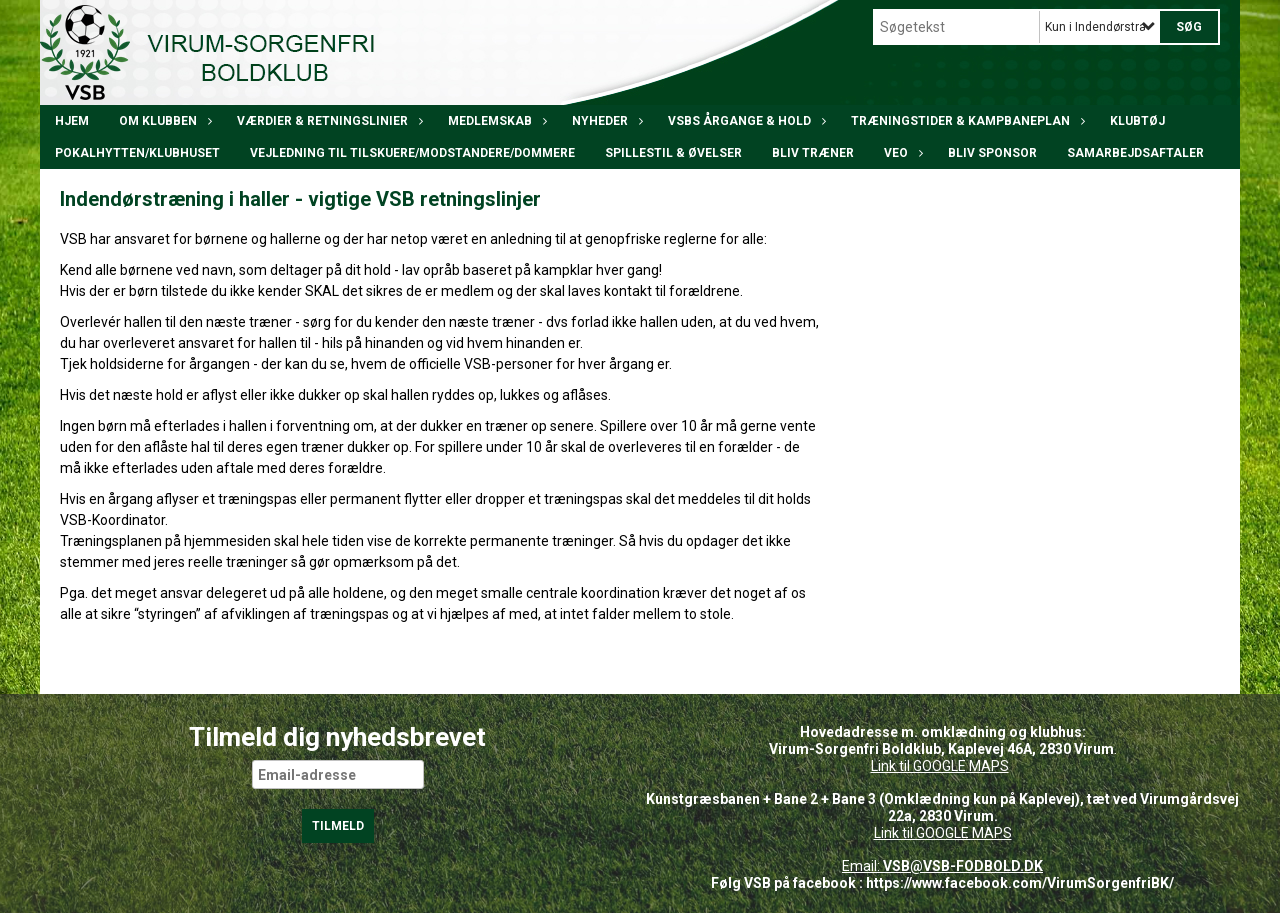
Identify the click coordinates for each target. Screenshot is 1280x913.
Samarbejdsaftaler (1135, 153)
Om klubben (163, 121)
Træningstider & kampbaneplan (965, 121)
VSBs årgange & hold (744, 121)
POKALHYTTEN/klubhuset (137, 153)
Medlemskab (495, 121)
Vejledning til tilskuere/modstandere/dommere (412, 153)
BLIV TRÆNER (813, 153)
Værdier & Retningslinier (327, 121)
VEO (901, 153)
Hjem (72, 121)
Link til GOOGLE (918, 766)
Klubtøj (1137, 121)
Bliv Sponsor (992, 153)
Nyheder (605, 121)
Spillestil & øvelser (673, 153)
